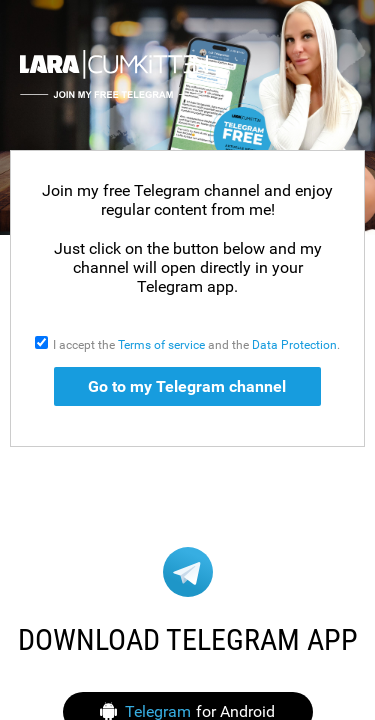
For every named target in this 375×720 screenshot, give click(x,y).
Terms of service (161, 345)
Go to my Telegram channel (187, 386)
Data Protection (294, 345)
